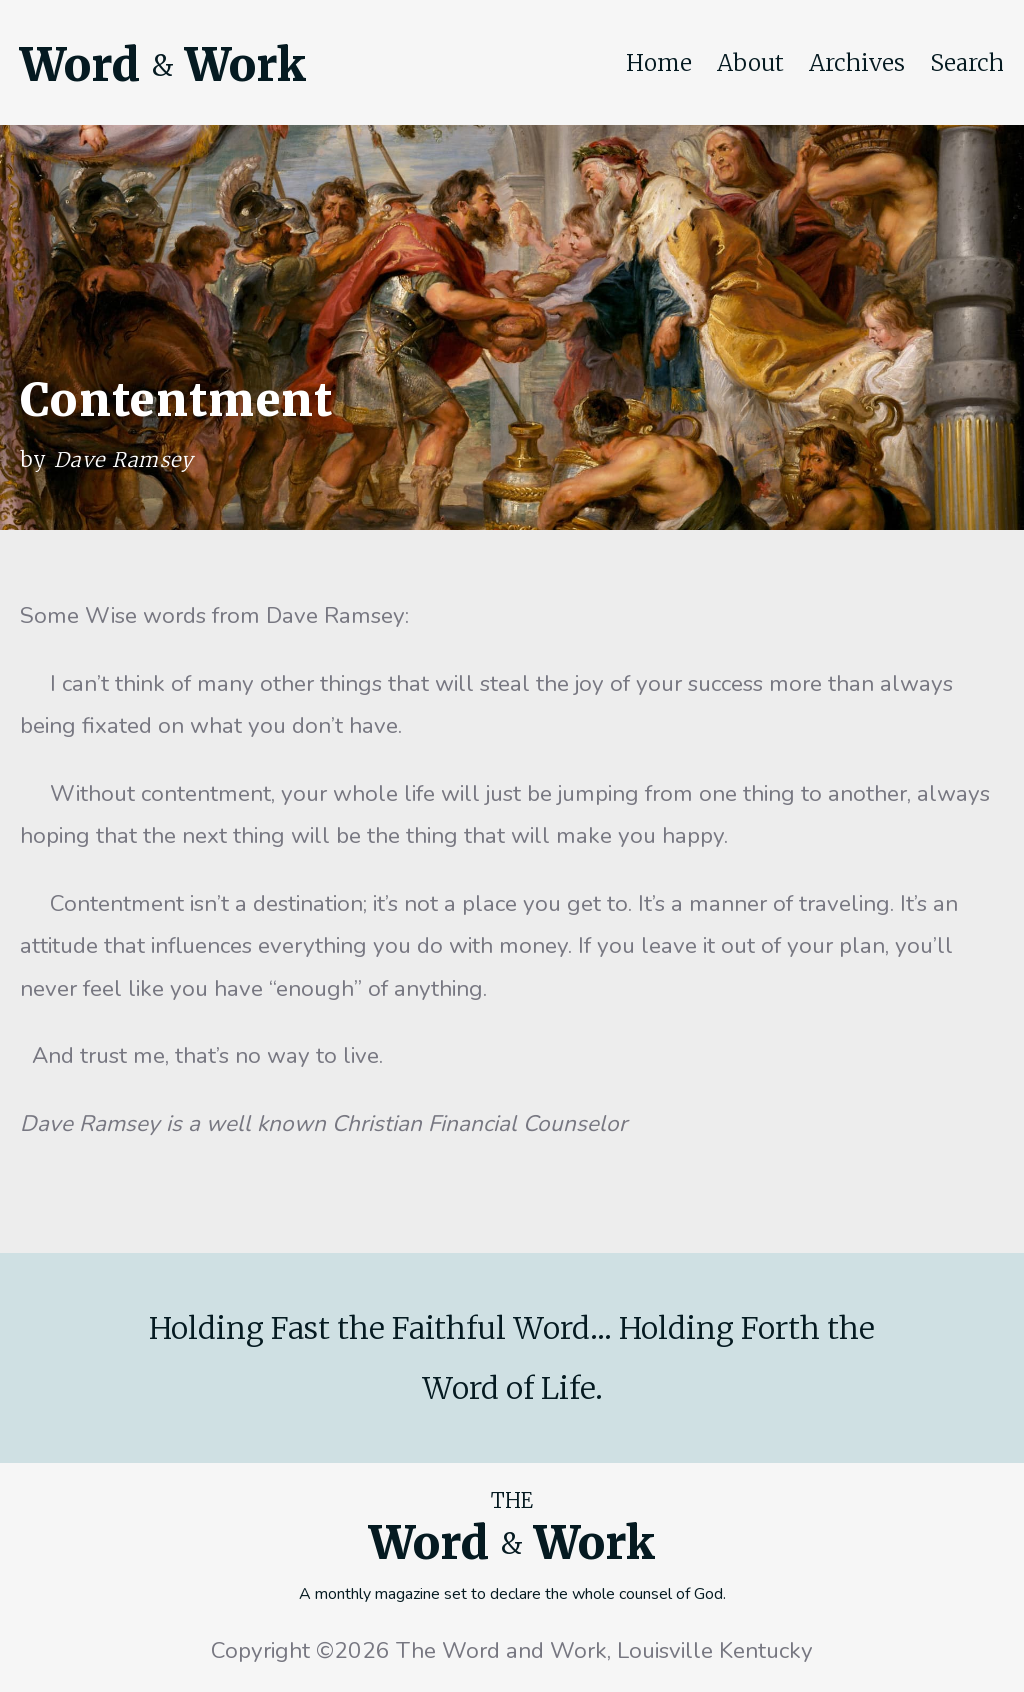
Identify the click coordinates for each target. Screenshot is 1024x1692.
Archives (857, 63)
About (750, 63)
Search (967, 63)
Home (659, 63)
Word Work (163, 65)
